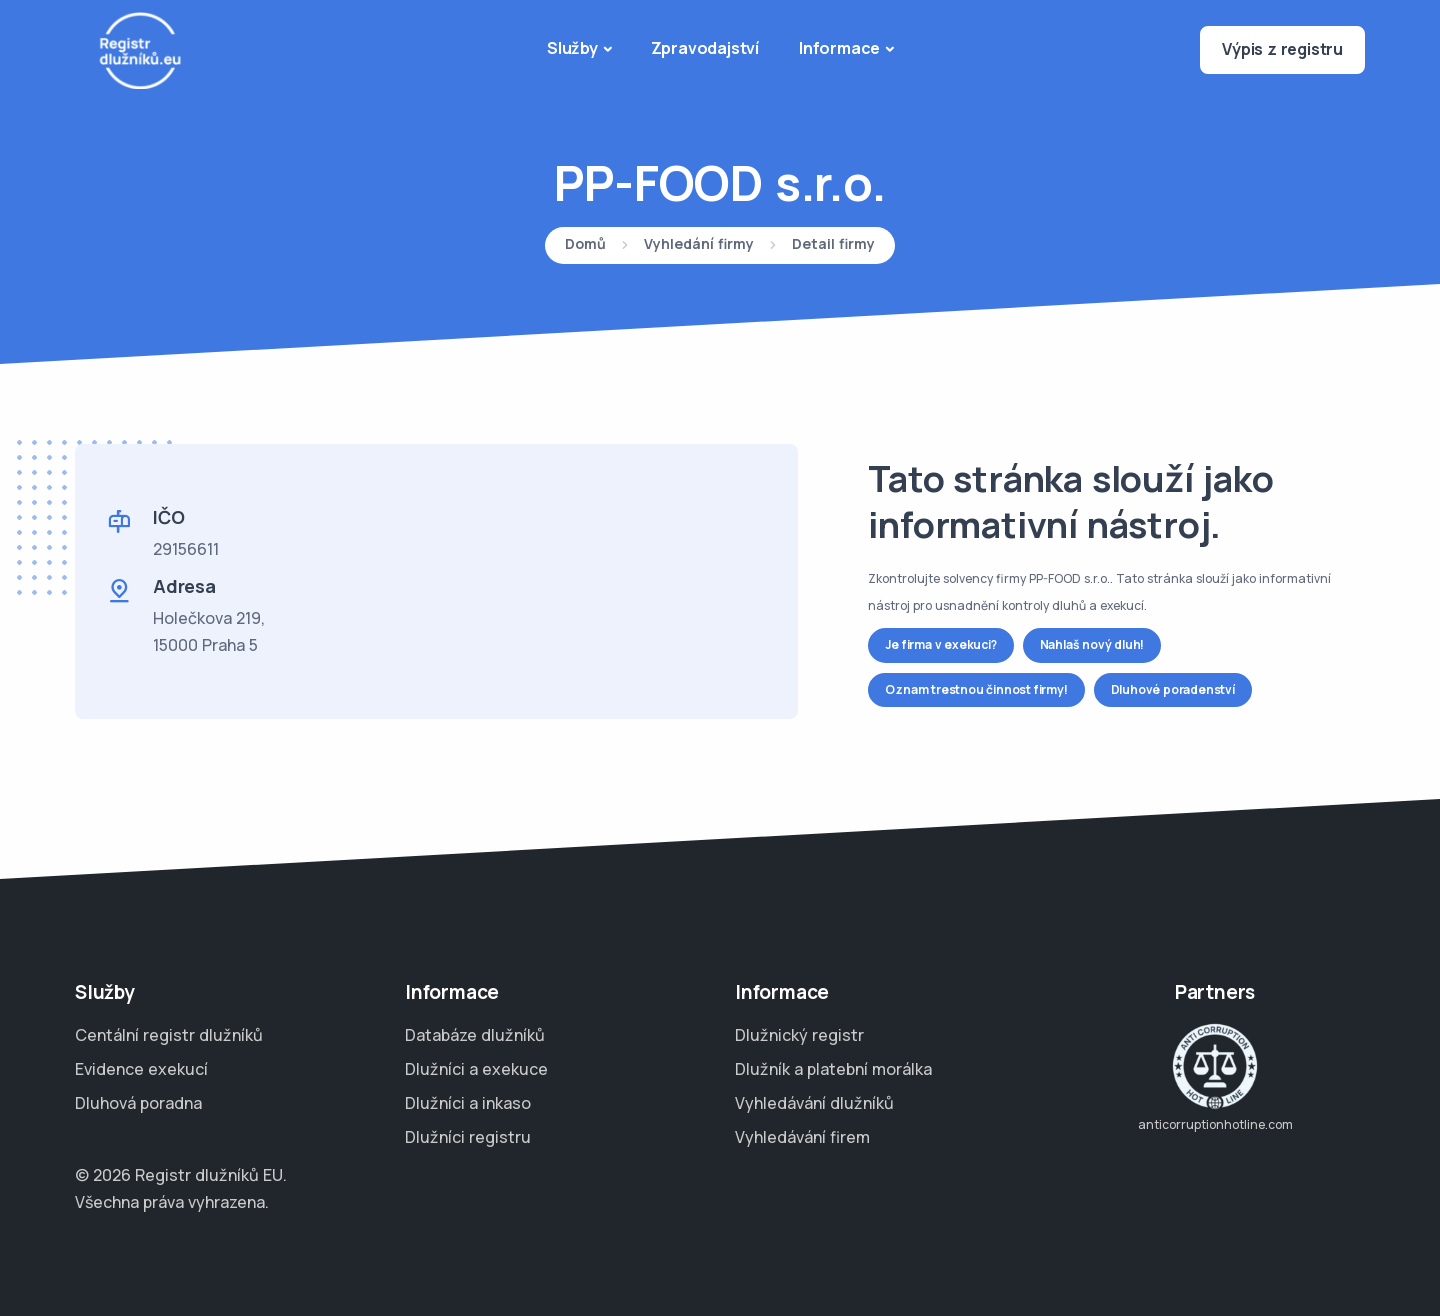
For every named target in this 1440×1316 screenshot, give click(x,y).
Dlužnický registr (799, 1035)
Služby (572, 48)
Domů (585, 245)
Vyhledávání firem (802, 1137)
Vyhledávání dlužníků (814, 1103)
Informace (839, 48)
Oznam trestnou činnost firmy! (976, 689)
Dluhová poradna (138, 1103)
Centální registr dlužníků (169, 1035)
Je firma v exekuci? (940, 644)
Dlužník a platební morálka (833, 1069)
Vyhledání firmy (699, 245)
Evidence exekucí (141, 1069)
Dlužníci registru (468, 1137)
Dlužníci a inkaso (468, 1103)
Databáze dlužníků (475, 1035)
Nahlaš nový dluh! (1092, 644)
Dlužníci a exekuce (476, 1069)
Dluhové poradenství (1173, 689)
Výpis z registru (1282, 49)
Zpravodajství (705, 48)
